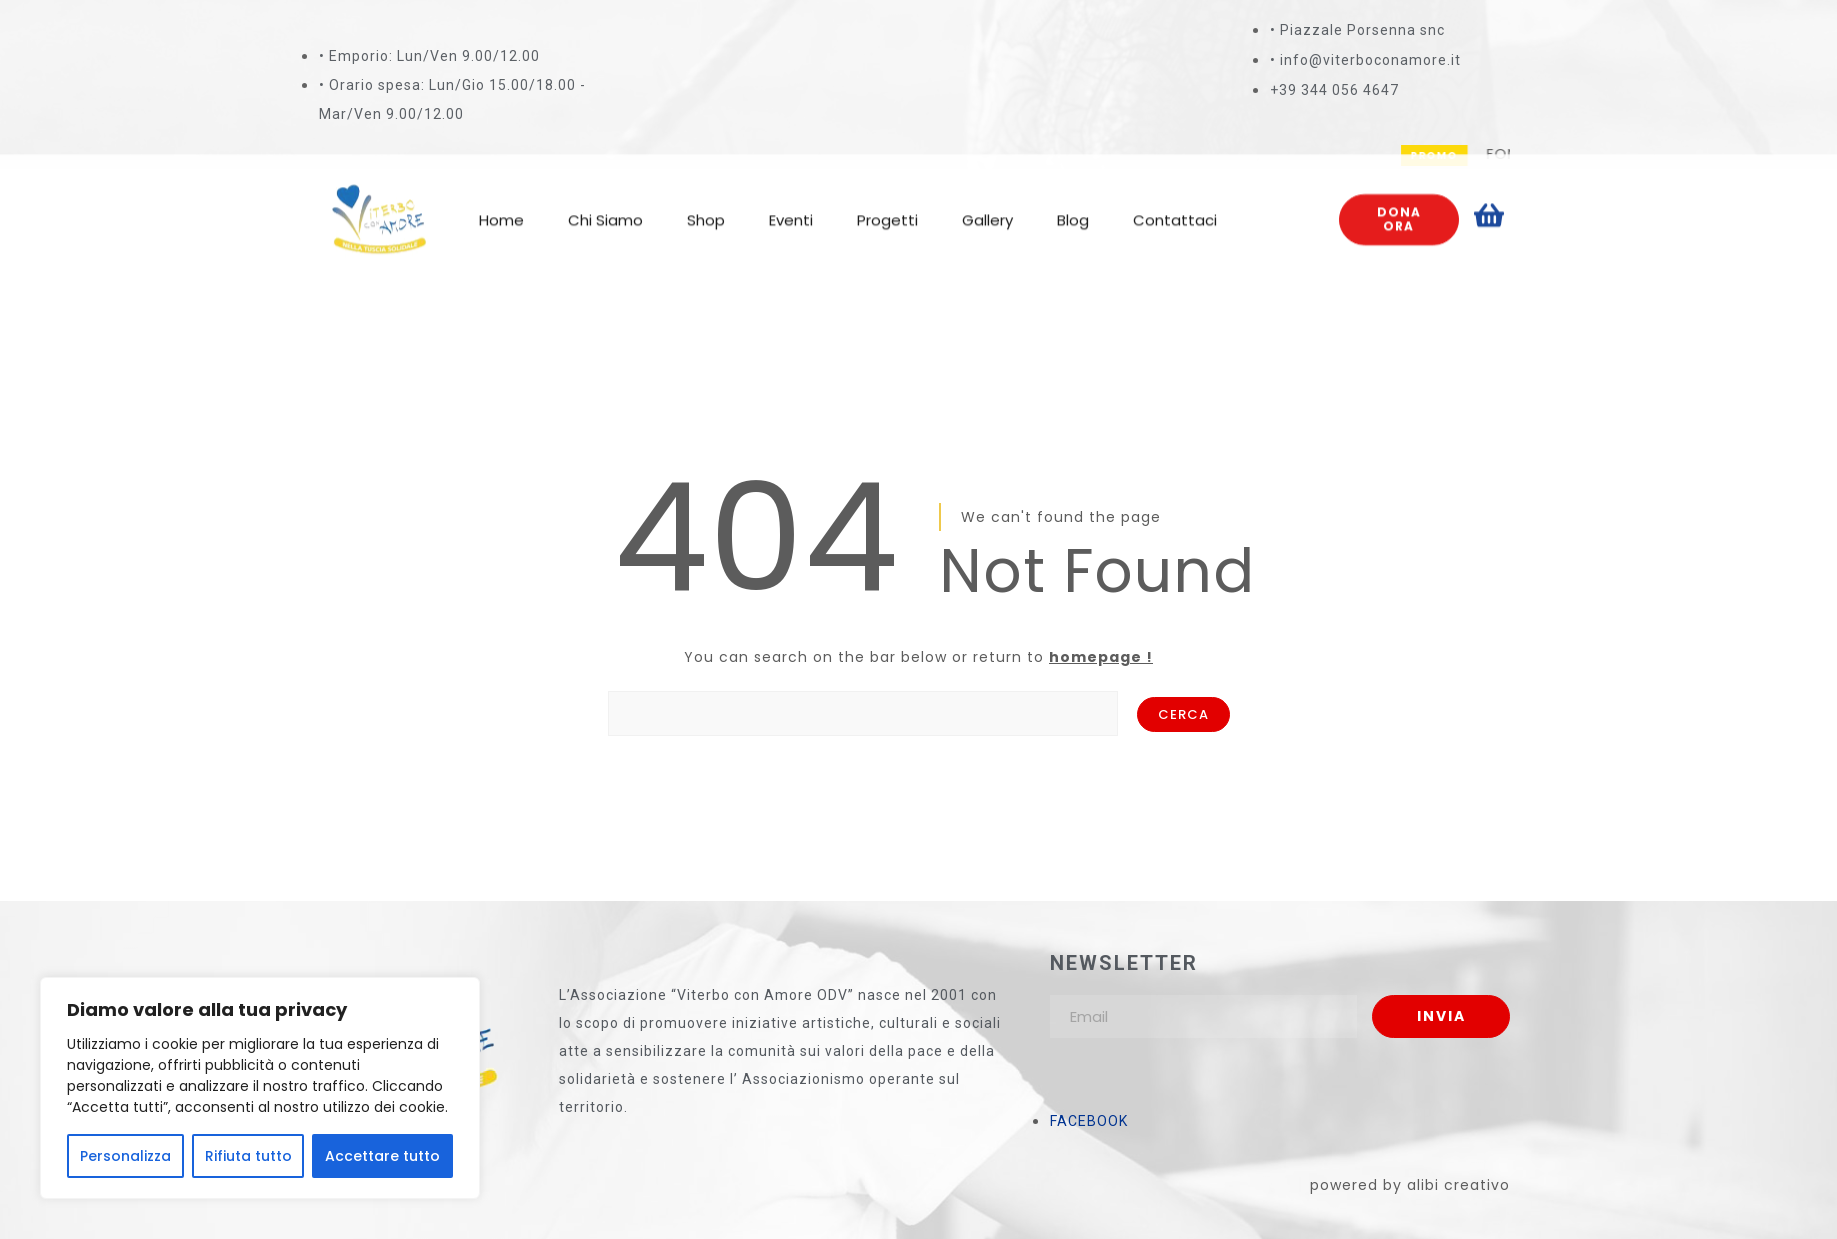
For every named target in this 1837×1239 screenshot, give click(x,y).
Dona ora (1399, 201)
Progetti (887, 202)
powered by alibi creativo (1410, 1185)
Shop (706, 202)
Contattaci (1175, 202)
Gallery (987, 202)
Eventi (791, 202)
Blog (1073, 202)
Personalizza (125, 1156)
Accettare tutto (382, 1156)
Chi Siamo (605, 202)
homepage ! (1101, 657)
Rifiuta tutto (248, 1156)
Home (501, 202)
